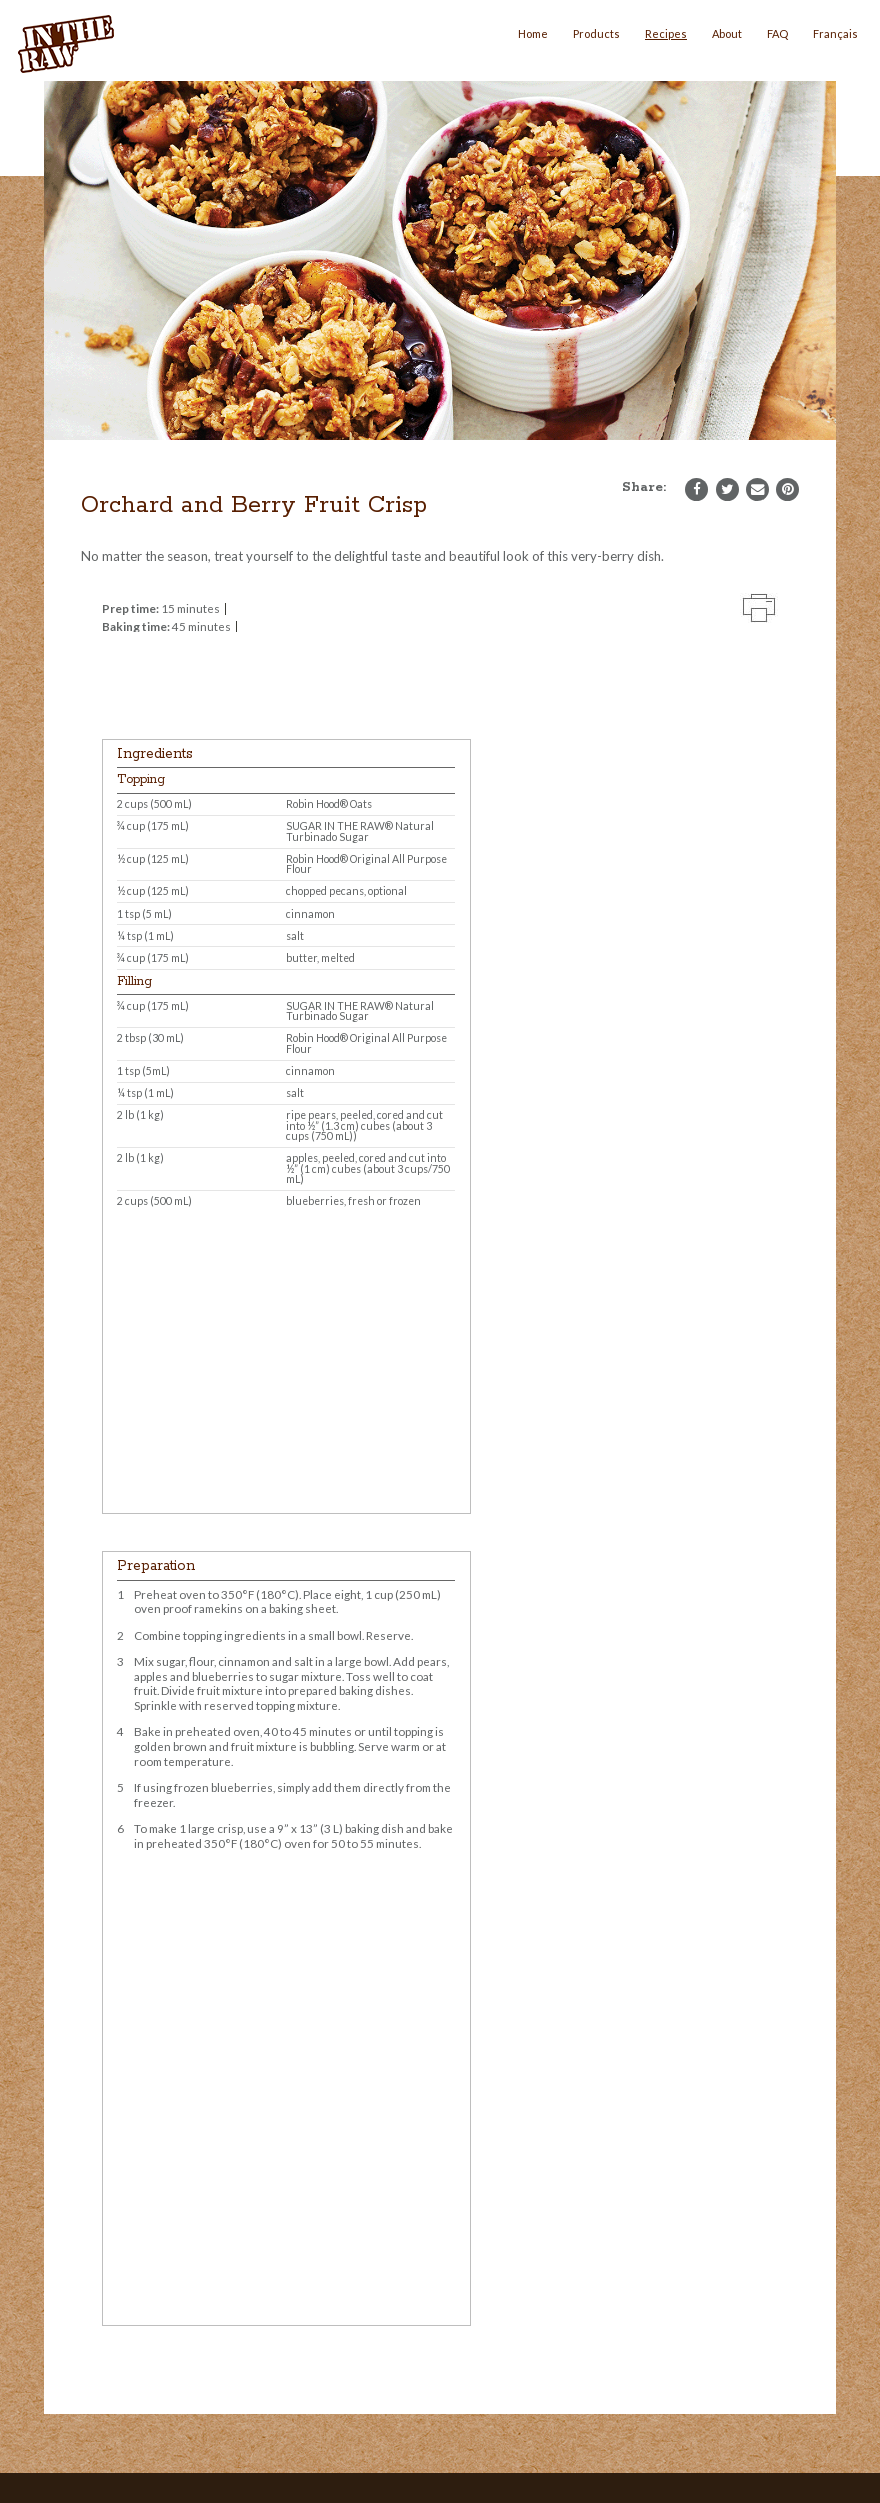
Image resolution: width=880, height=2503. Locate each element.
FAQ (777, 33)
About (727, 33)
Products (596, 33)
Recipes (666, 33)
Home (533, 33)
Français (835, 33)
